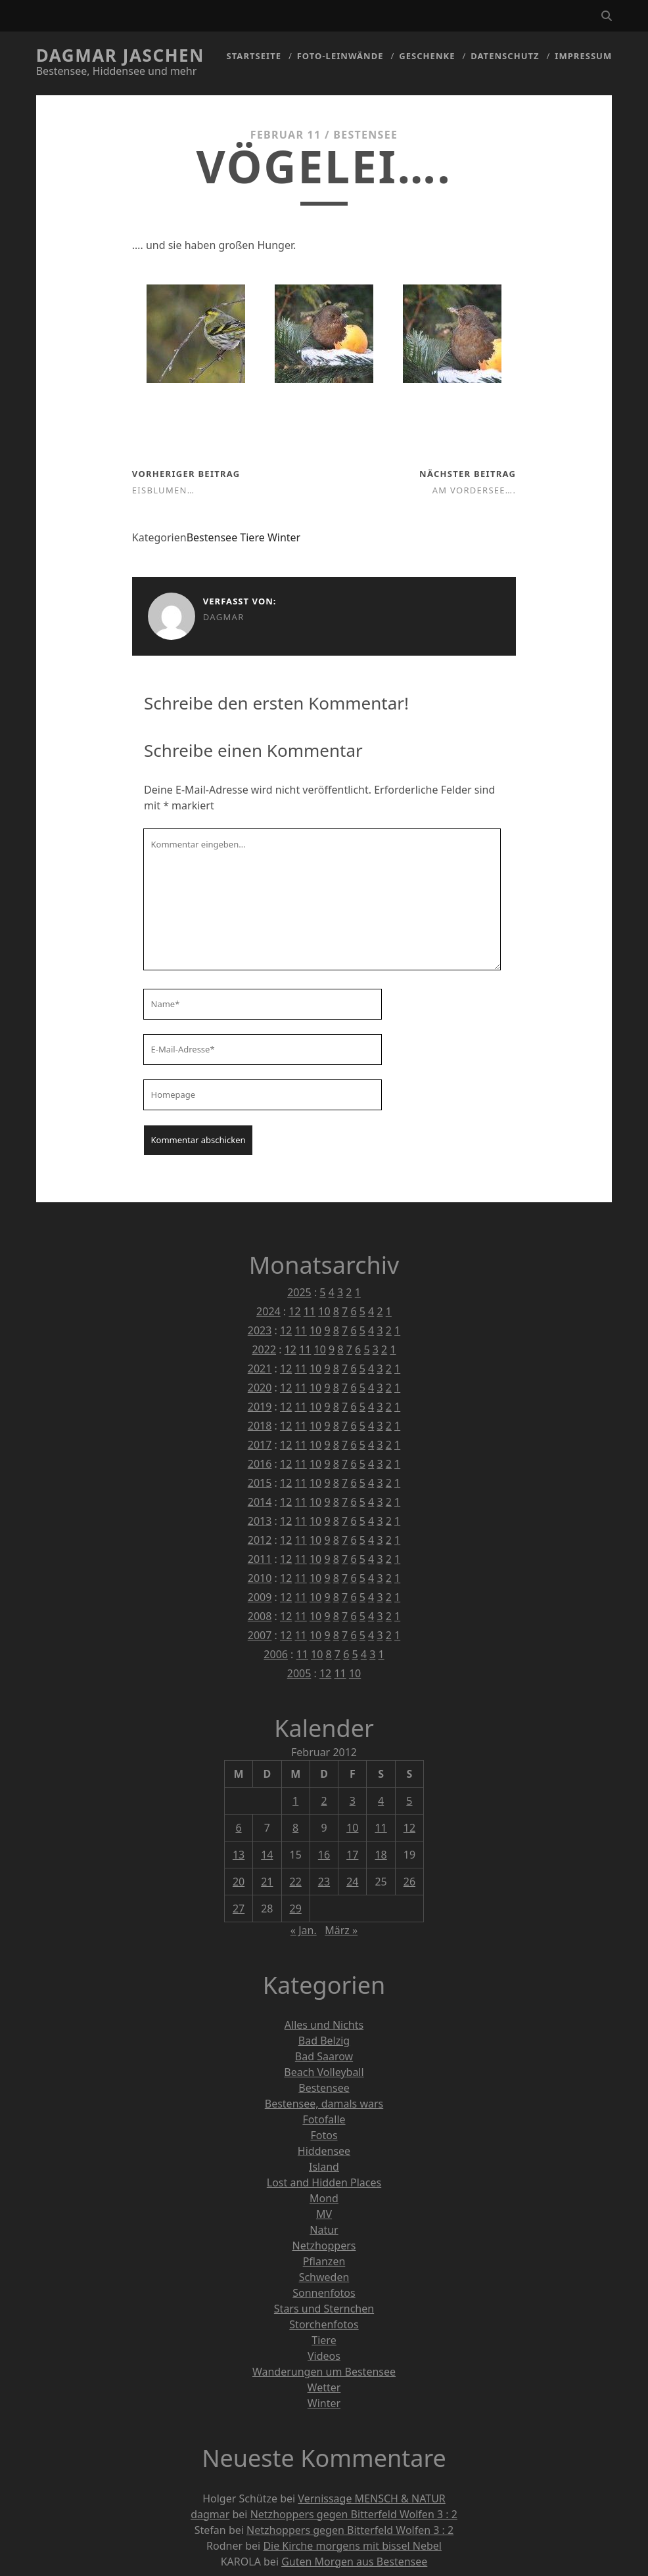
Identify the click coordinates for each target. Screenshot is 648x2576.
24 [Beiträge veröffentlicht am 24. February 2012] (352, 1881)
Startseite (254, 56)
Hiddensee (324, 2151)
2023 (260, 1330)
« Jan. (303, 1930)
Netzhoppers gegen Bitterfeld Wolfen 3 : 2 (353, 2514)
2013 (260, 1521)
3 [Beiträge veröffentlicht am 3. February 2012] (353, 1801)
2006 (276, 1654)
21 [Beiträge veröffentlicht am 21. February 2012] (267, 1881)
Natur (324, 2230)
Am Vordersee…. (474, 490)
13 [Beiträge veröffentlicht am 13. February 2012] (238, 1854)
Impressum (583, 56)
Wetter (324, 2387)
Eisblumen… (163, 490)
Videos (324, 2356)
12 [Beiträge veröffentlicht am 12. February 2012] (409, 1827)
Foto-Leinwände (340, 56)
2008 (260, 1616)
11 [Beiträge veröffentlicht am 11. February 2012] (380, 1827)
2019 (260, 1406)
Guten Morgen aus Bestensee (354, 2561)
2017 (260, 1444)
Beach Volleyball (323, 2072)
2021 (260, 1368)
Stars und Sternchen (324, 2308)
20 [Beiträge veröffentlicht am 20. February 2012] (238, 1881)
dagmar (223, 617)
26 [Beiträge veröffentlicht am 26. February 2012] (409, 1881)
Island (324, 2166)
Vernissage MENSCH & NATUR (371, 2498)
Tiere (252, 537)
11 (309, 1311)
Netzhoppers (324, 2245)
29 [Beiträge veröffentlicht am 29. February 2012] (296, 1908)
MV (324, 2214)
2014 (260, 1502)
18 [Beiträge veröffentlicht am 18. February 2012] (380, 1854)
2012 (260, 1540)
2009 (260, 1597)
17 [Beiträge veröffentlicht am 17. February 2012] (352, 1854)
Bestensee (365, 134)
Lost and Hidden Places (324, 2182)
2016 (260, 1464)
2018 (260, 1425)
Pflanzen (324, 2261)
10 (324, 1311)
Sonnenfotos (323, 2293)
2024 (268, 1311)
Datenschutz (505, 56)
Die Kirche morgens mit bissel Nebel (352, 2546)
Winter (283, 537)
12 (294, 1311)
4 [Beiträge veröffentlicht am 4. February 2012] (381, 1801)
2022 (264, 1349)
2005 (299, 1673)
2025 (299, 1292)
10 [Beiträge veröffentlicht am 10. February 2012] (352, 1827)
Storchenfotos (323, 2324)
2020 (260, 1387)
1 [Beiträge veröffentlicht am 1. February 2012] (295, 1801)
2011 (260, 1559)
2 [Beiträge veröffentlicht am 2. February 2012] (324, 1801)
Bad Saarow (324, 2056)
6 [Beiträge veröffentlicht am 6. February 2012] (238, 1827)
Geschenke (427, 56)
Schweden (324, 2277)
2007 (260, 1635)
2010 (260, 1578)
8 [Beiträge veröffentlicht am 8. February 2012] (295, 1827)
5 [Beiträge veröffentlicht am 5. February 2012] (409, 1801)
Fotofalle (323, 2119)
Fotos (323, 2135)
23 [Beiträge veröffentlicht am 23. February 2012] (324, 1881)
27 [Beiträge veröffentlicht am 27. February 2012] (238, 1908)
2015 (260, 1483)
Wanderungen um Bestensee (324, 2371)
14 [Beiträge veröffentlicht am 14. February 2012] (267, 1854)
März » (341, 1930)
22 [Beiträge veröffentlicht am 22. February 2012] (296, 1881)
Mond (324, 2198)
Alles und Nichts (324, 2025)
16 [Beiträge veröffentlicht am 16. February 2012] (324, 1854)
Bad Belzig (324, 2040)
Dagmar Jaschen (120, 55)
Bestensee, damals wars (324, 2103)
